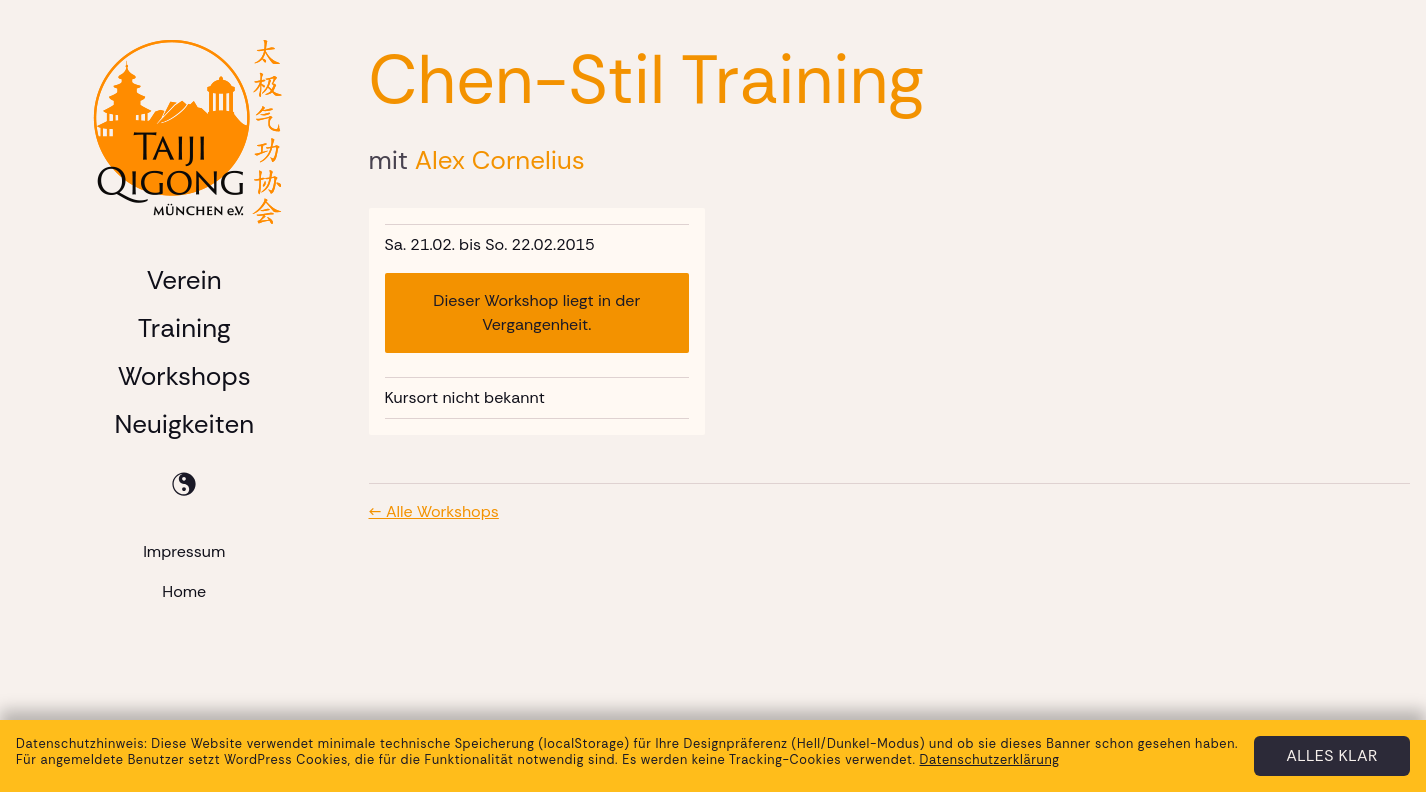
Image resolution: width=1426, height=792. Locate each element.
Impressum (184, 551)
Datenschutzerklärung (989, 759)
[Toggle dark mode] (184, 484)
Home (184, 591)
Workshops (184, 376)
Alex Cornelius (500, 160)
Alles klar (1332, 755)
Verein (184, 280)
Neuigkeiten (184, 424)
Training (184, 328)
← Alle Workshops (434, 511)
